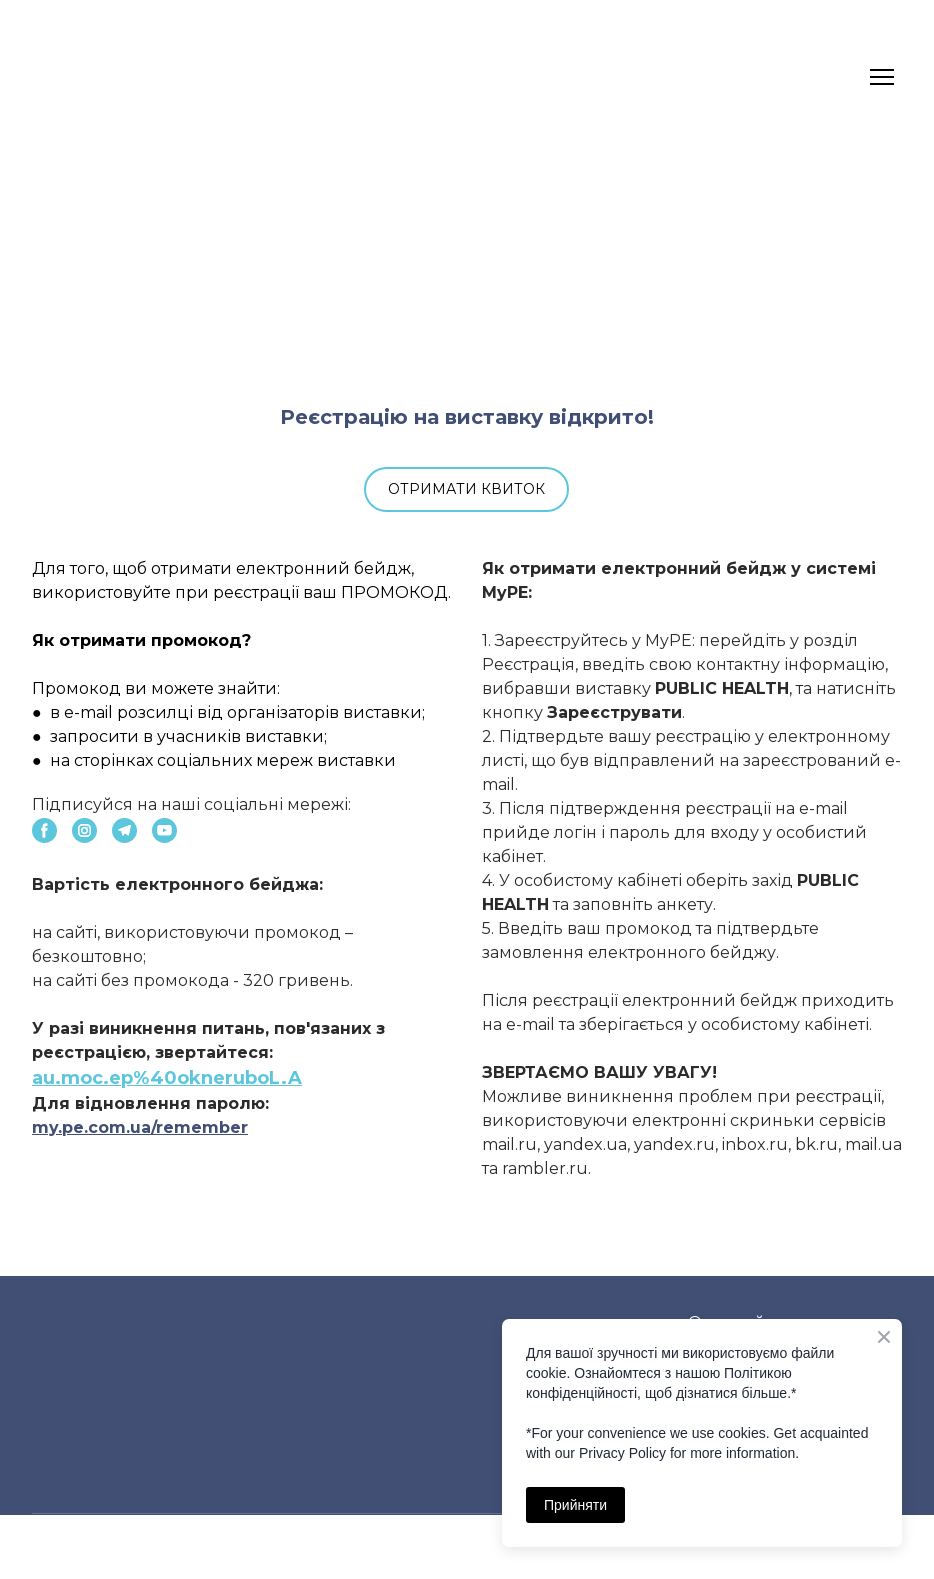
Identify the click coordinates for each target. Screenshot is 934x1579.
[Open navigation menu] (882, 77)
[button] (466, 489)
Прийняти (575, 1505)
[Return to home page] (70, 77)
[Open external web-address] (467, 277)
